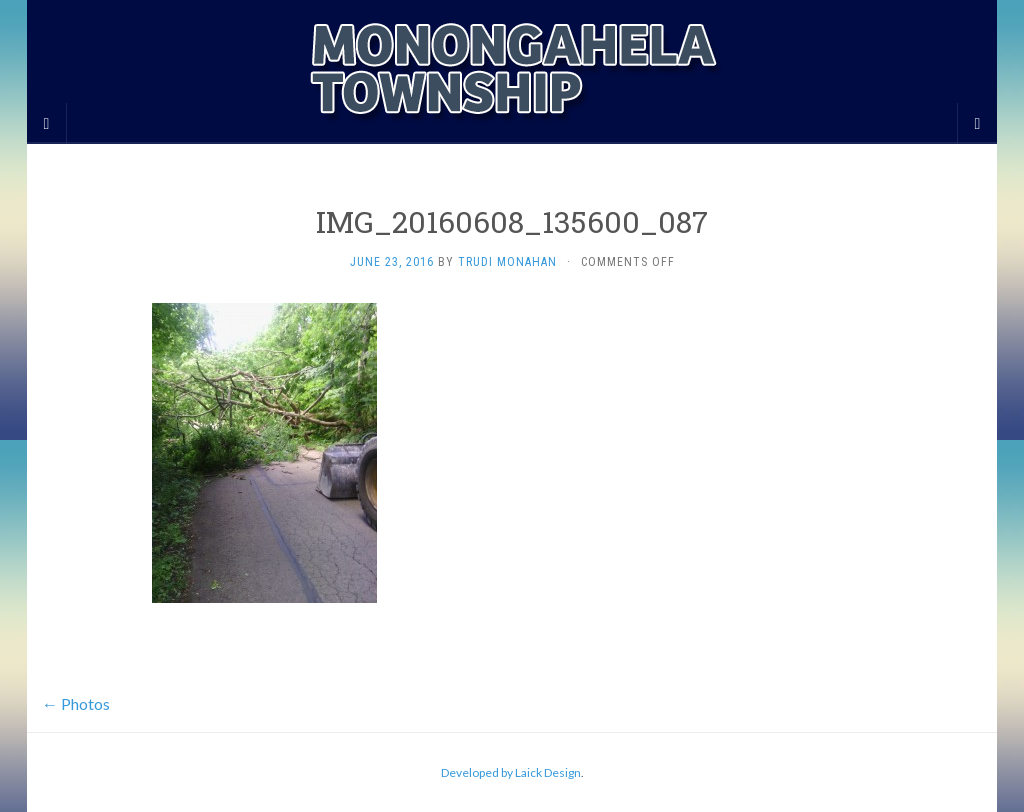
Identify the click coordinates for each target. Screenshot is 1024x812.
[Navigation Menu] (977, 123)
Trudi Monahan (507, 262)
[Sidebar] (47, 123)
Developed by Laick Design (511, 772)
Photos (76, 703)
